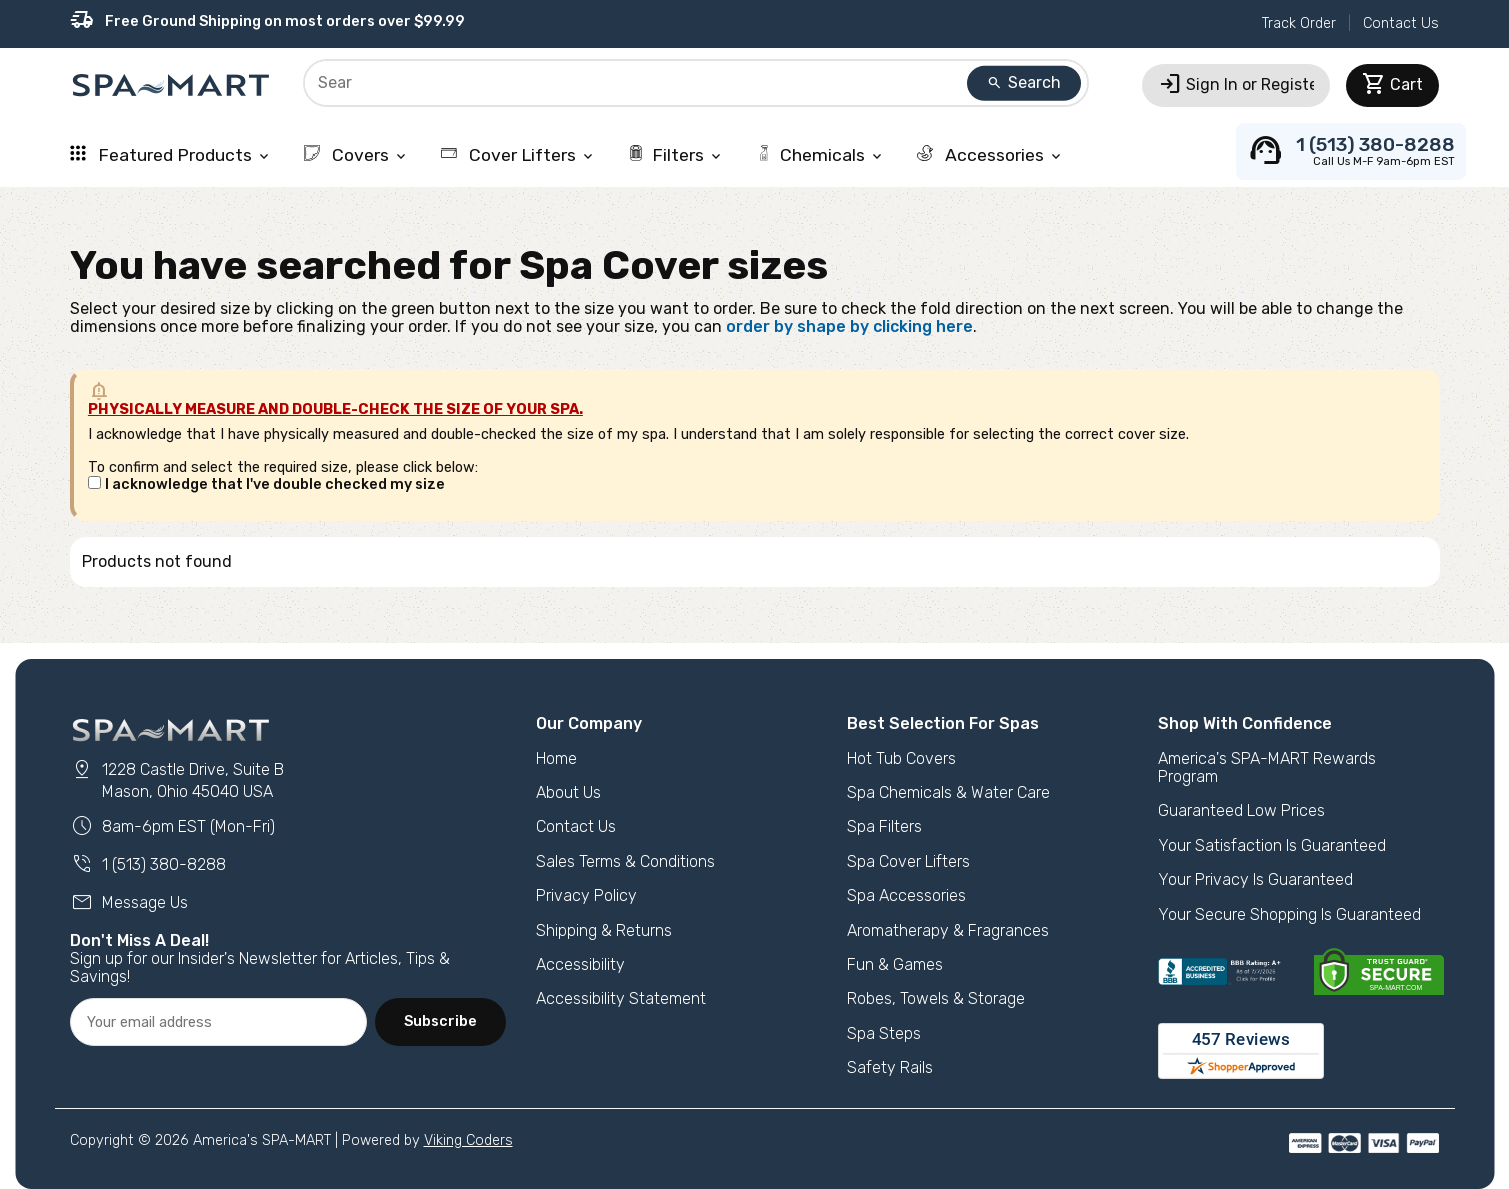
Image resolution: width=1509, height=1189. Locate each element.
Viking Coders (468, 1140)
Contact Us (1401, 23)
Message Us (129, 902)
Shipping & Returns (604, 930)
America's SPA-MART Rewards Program (1267, 767)
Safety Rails (890, 1067)
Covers (356, 155)
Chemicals (820, 155)
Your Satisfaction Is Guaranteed (1272, 845)
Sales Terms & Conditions (625, 861)
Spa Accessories (906, 895)
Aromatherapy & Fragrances (948, 930)
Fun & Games (895, 964)
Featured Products (171, 155)
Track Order (1299, 23)
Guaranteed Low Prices (1241, 810)
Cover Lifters (518, 155)
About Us (568, 792)
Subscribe (440, 1021)
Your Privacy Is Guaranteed (1255, 879)
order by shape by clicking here (849, 326)
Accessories (990, 155)
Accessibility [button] (580, 964)
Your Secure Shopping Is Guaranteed (1289, 914)
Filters (676, 155)
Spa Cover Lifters (908, 861)
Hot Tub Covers (901, 758)
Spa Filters (884, 826)
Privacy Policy (586, 895)
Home (556, 758)
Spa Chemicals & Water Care (948, 792)
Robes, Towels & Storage (936, 998)
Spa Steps (884, 1033)
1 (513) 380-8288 (148, 864)
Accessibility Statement (621, 998)
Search (1024, 82)
